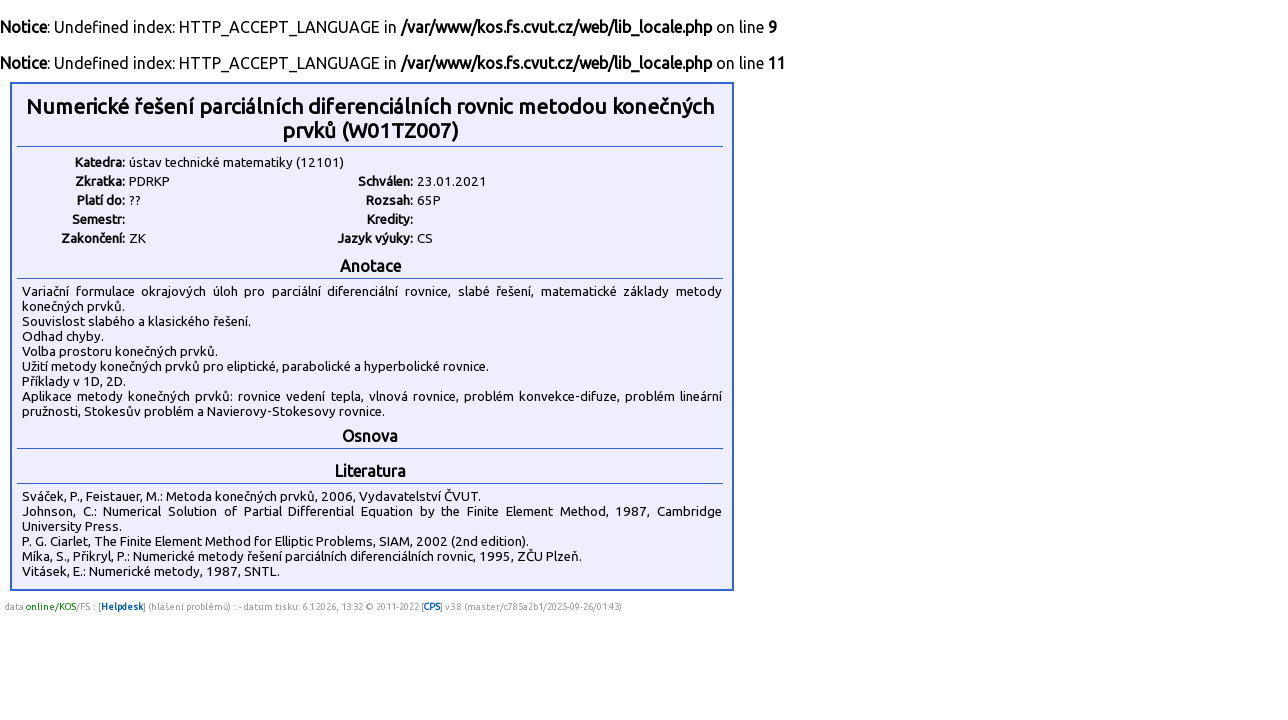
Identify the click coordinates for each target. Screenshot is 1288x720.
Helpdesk (122, 606)
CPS (432, 606)
